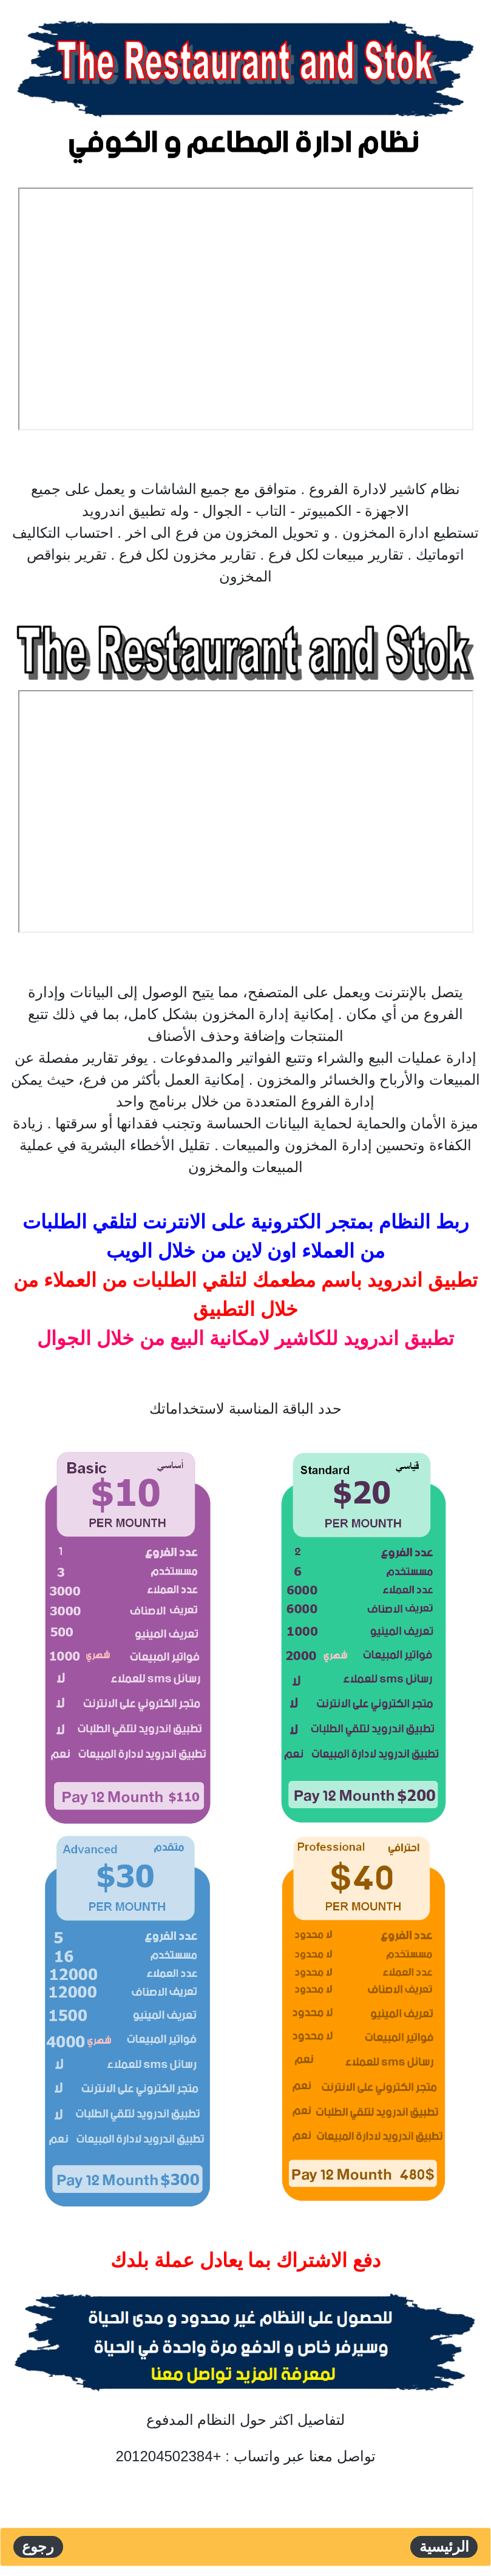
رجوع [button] (38, 2546)
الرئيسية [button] (444, 2546)
